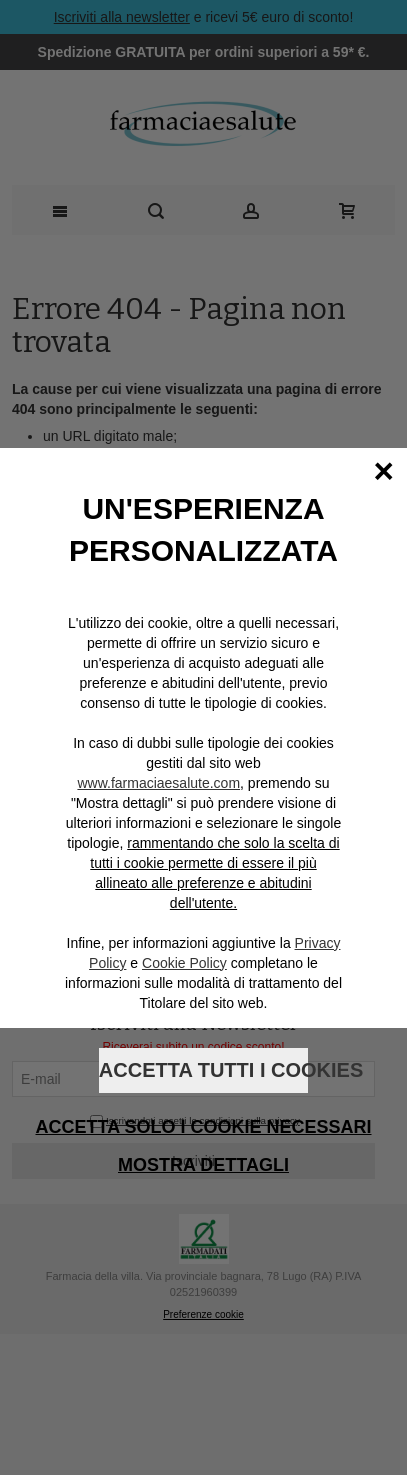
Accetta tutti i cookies (203, 1070)
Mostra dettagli (203, 1165)
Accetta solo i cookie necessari (203, 1127)
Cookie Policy (184, 963)
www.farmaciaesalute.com (158, 783)
